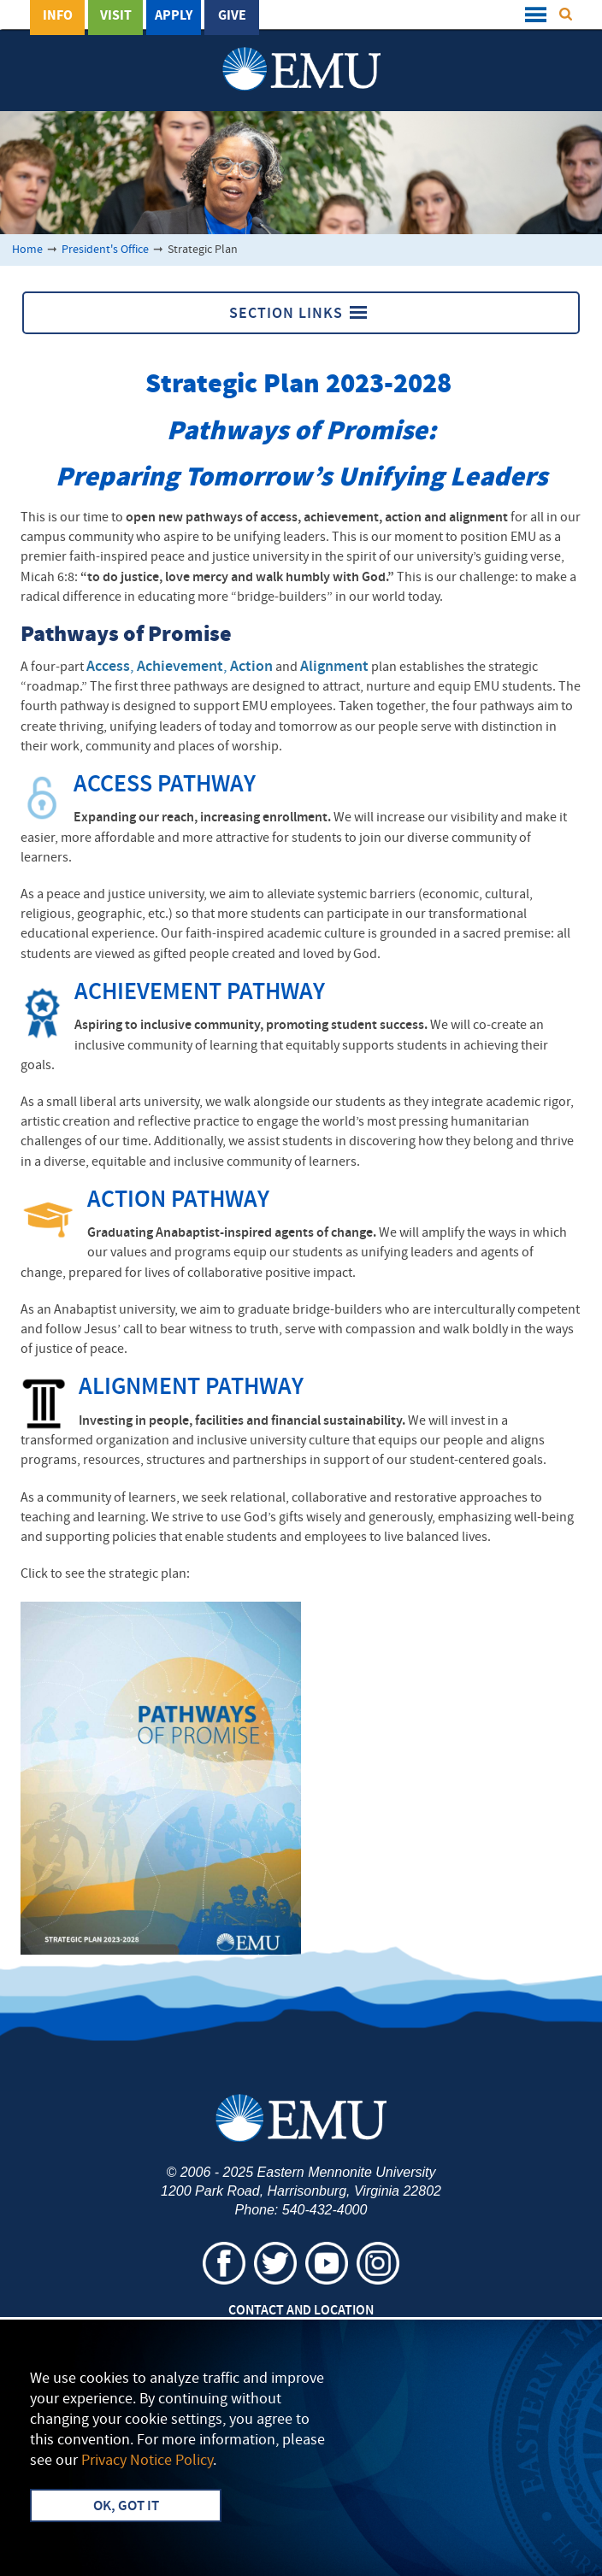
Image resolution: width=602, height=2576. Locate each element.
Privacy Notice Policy (147, 2461)
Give (232, 16)
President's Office (105, 250)
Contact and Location (301, 2311)
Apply (173, 16)
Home (27, 250)
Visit (116, 16)
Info (58, 16)
